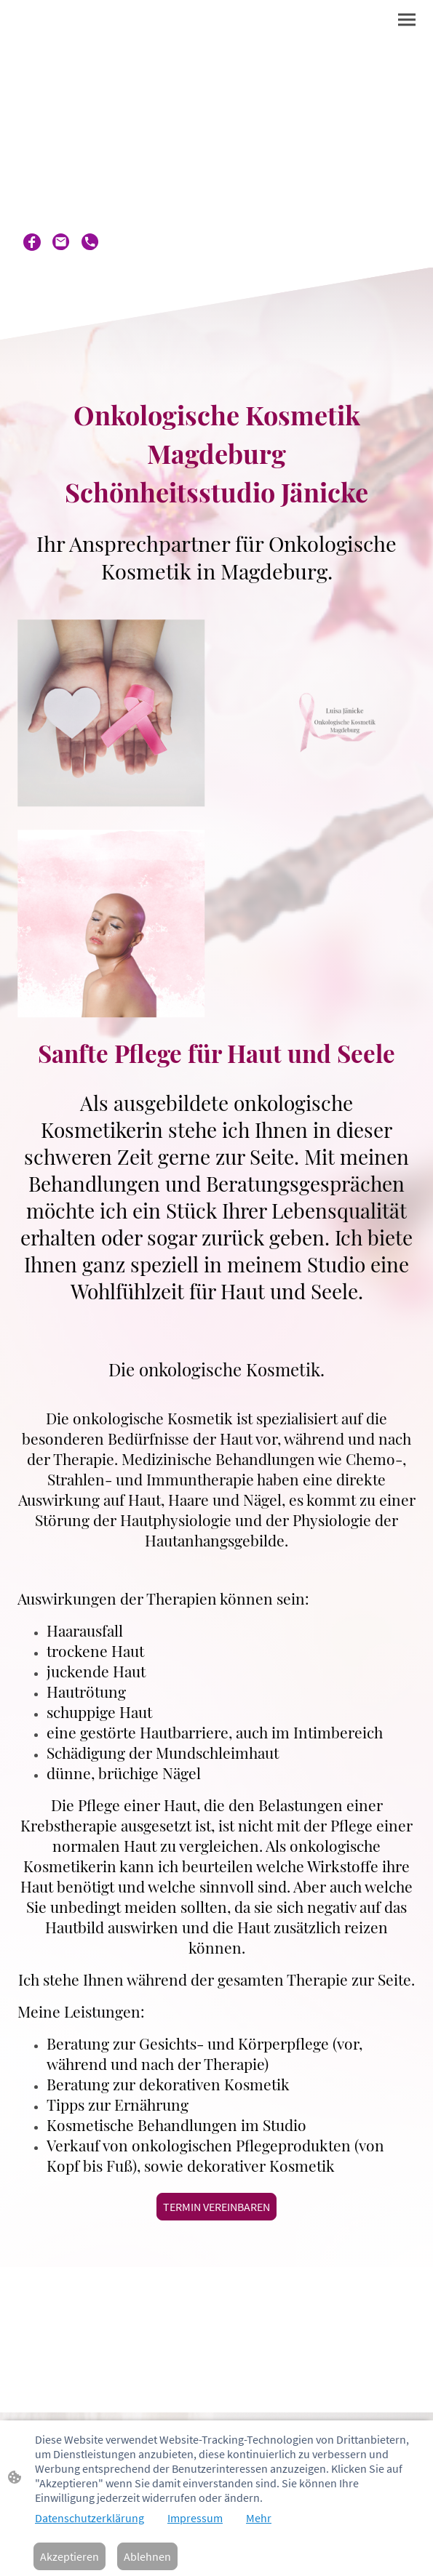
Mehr (258, 2518)
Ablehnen (147, 2556)
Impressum (195, 2518)
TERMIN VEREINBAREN (216, 2206)
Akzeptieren (69, 2556)
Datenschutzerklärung (89, 2518)
